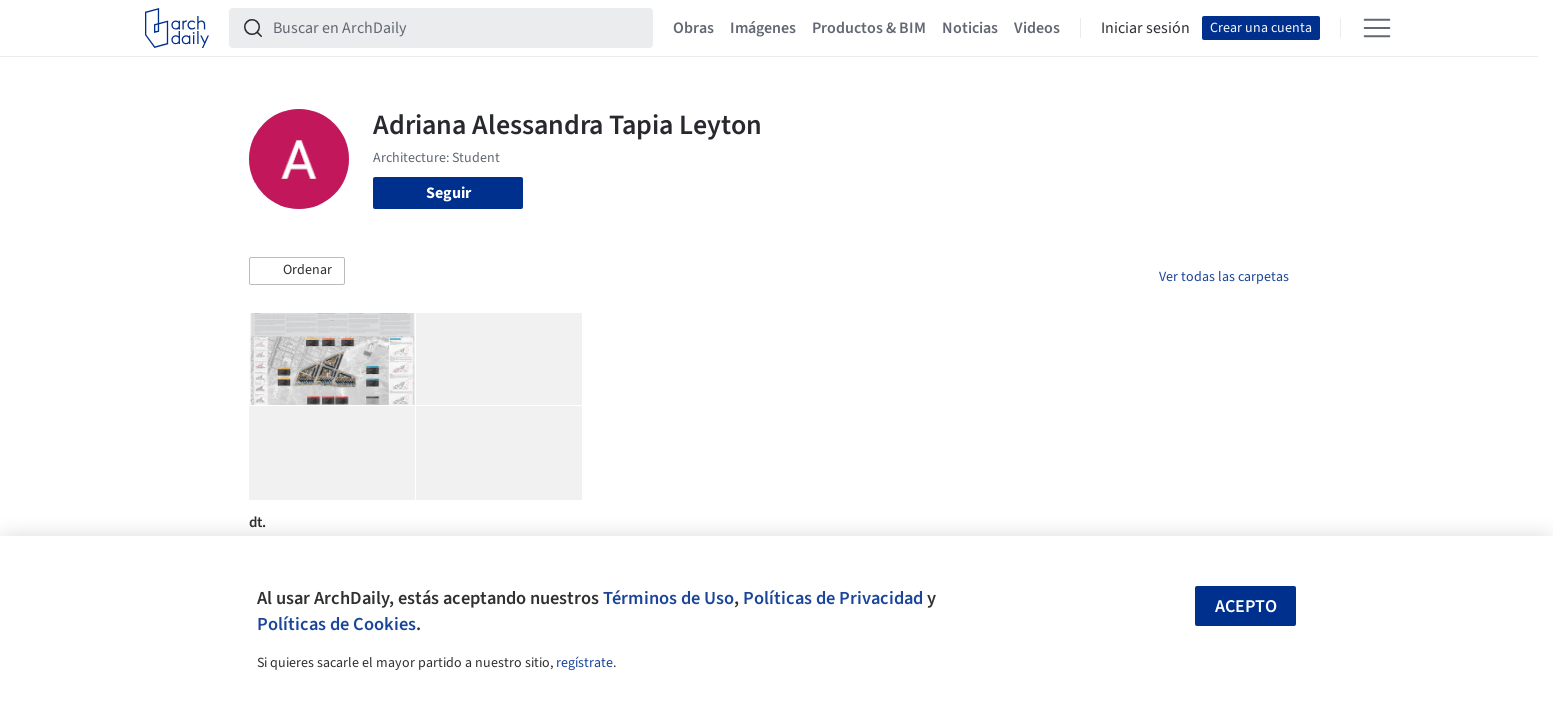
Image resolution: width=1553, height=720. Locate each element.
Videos (1037, 28)
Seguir (448, 193)
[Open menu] (1377, 28)
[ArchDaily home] (177, 28)
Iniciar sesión (1145, 28)
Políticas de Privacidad (833, 598)
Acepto (1246, 606)
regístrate (584, 663)
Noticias (970, 28)
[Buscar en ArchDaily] (457, 28)
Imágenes (763, 28)
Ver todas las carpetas (1224, 277)
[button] (297, 271)
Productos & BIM (869, 28)
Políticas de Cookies (336, 624)
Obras (693, 28)
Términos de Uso (668, 598)
